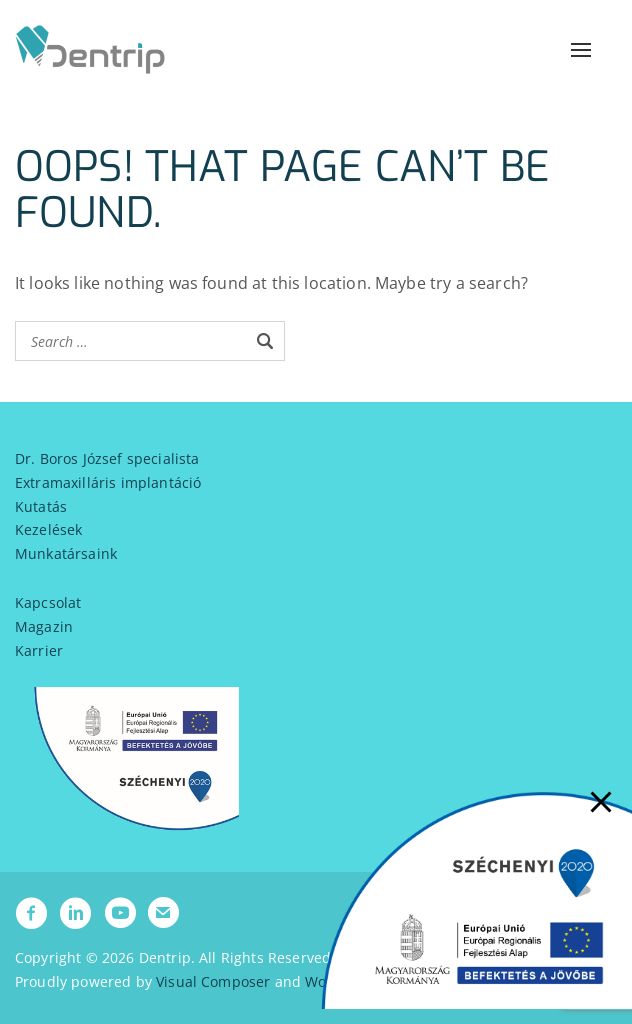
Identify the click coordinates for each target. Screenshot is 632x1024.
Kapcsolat (48, 602)
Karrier (39, 650)
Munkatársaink (66, 553)
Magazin (44, 626)
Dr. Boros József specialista (107, 458)
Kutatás (41, 506)
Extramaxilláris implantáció (108, 482)
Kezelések (48, 529)
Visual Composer (213, 981)
